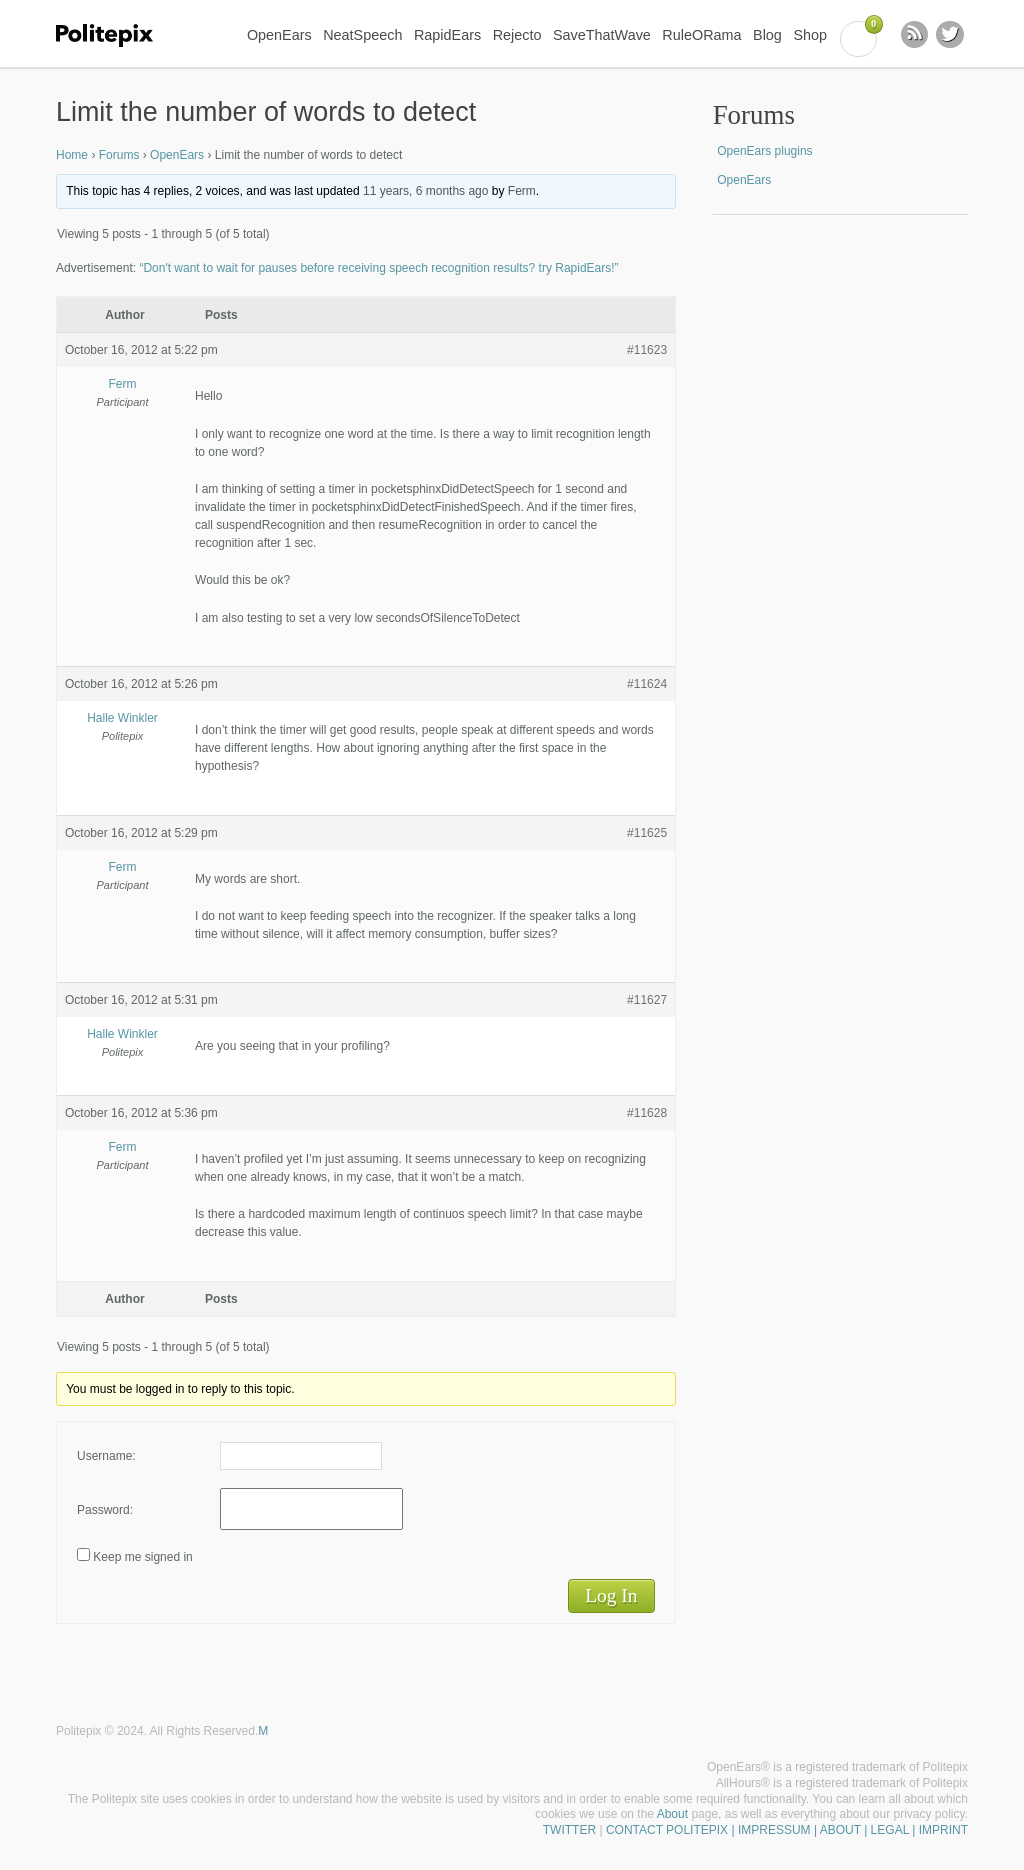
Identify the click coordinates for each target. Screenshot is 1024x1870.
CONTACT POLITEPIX (667, 1830)
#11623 (647, 350)
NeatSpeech (362, 35)
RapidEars (447, 35)
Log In (611, 1595)
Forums (119, 155)
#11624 (647, 684)
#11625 (647, 833)
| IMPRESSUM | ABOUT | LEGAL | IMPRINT (848, 1830)
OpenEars (279, 35)
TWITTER (569, 1830)
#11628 (647, 1113)
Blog (767, 35)
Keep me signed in (142, 1557)
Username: (106, 1456)
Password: (105, 1510)
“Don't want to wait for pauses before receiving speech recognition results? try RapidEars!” (378, 268)
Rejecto (517, 35)
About (672, 1814)
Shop (810, 35)
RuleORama (701, 35)
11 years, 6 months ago (425, 191)
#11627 (647, 1000)
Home (72, 155)
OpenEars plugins (764, 151)
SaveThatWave (602, 35)
